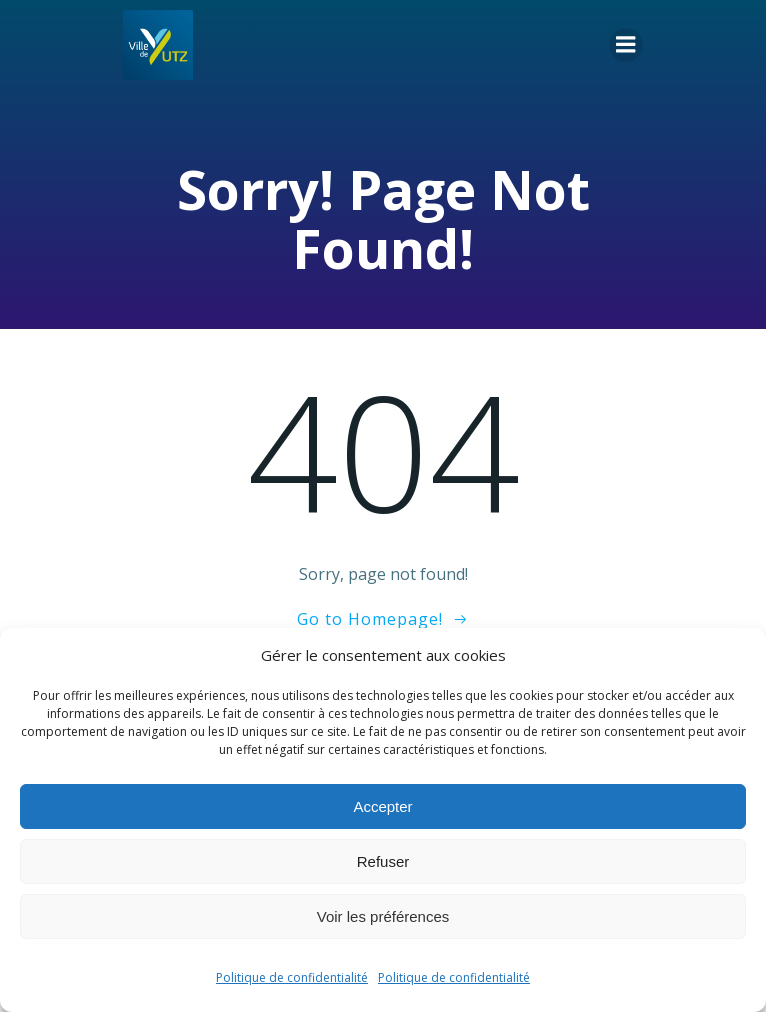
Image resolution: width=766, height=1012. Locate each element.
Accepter (382, 806)
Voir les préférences (383, 916)
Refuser (383, 861)
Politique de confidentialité (292, 977)
